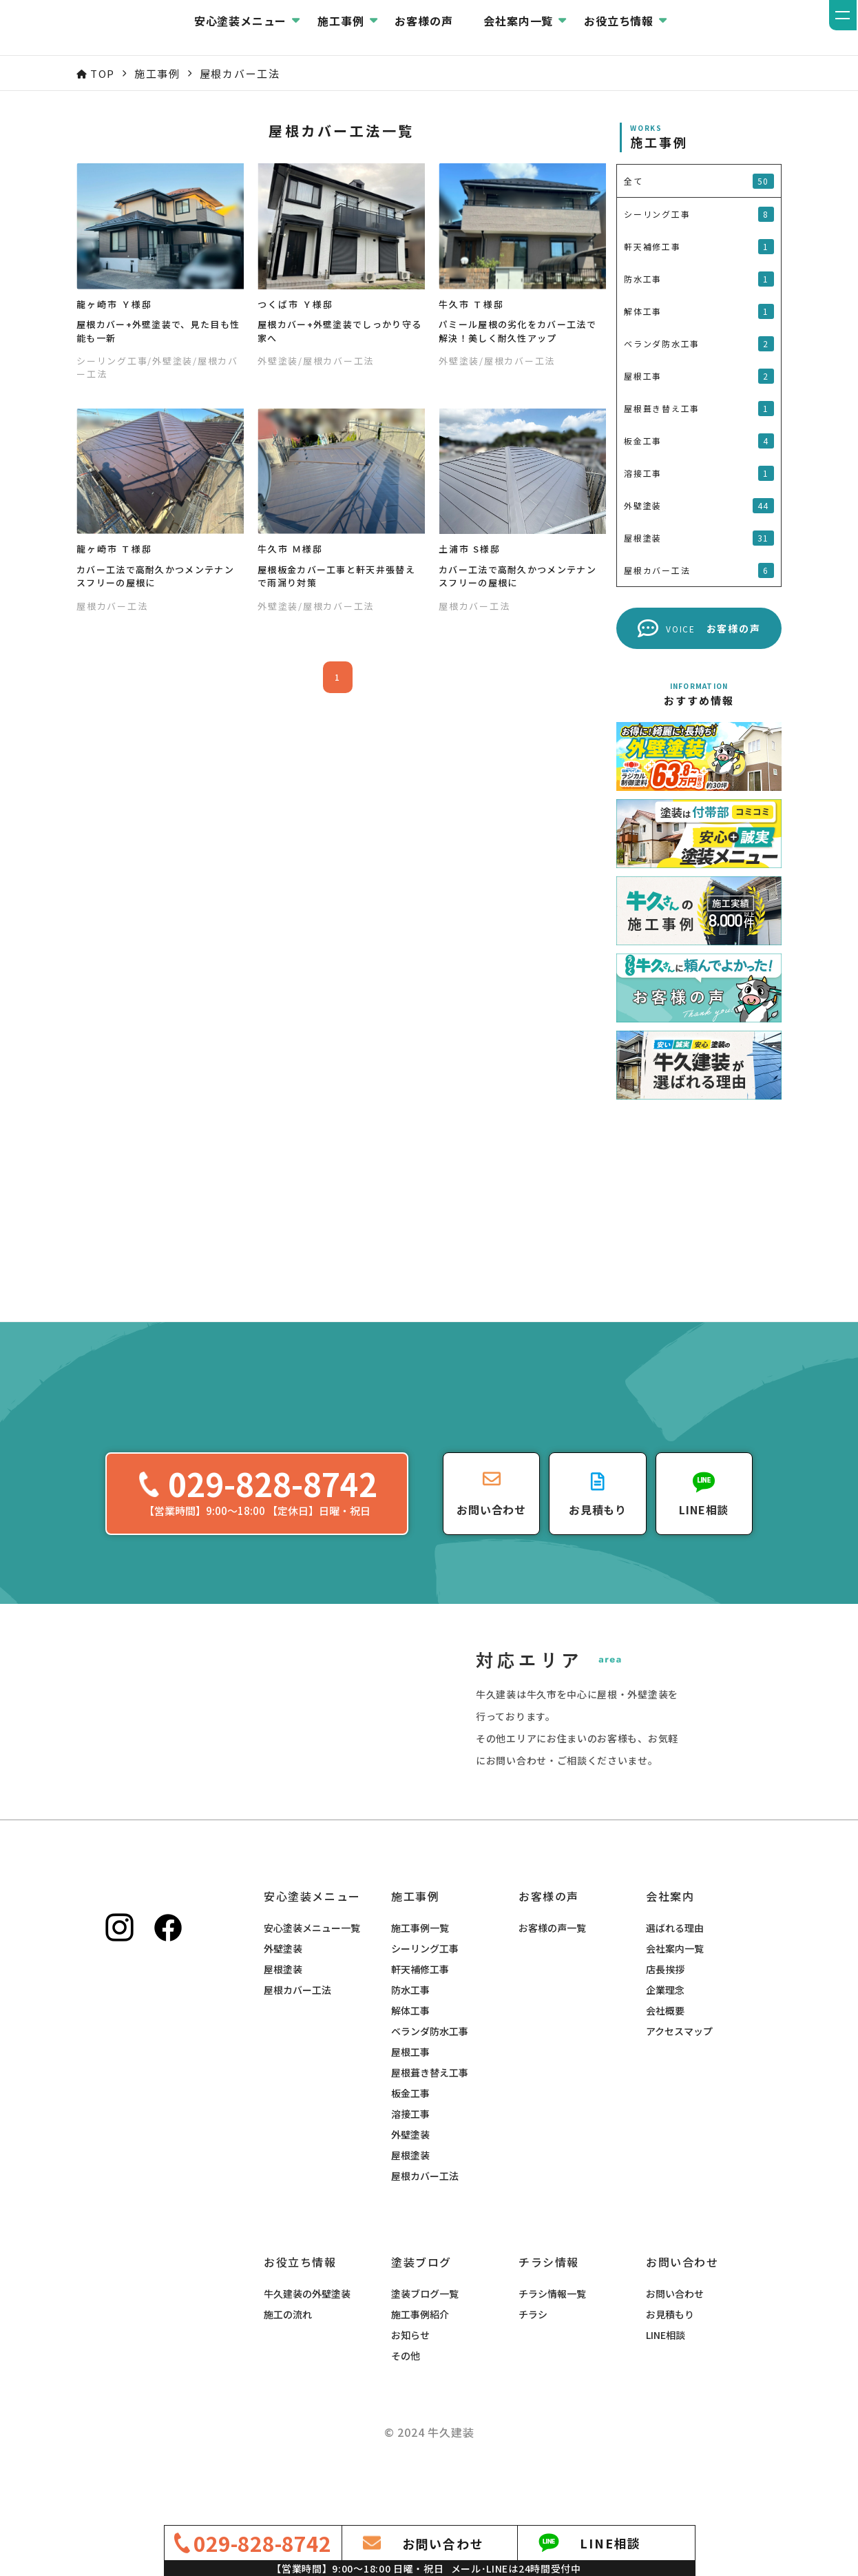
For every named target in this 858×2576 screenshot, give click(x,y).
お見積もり (670, 2351)
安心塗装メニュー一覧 (312, 1964)
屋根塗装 (283, 2005)
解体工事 (410, 2047)
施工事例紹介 (420, 2351)
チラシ (533, 2351)
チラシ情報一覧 (552, 2330)
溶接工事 (410, 2150)
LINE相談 (665, 2371)
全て (699, 181)
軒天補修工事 (420, 2005)
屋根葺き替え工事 (429, 2109)
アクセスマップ (679, 2067)
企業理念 (665, 2026)
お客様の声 (497, 27)
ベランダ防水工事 (429, 2067)
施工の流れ (288, 2351)
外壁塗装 (283, 1985)
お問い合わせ (675, 2330)
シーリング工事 (425, 1985)
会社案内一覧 (675, 1985)
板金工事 (410, 2129)
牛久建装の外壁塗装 (307, 2330)
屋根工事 (410, 2088)
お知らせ (410, 2371)
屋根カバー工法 (297, 2026)
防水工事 (410, 2026)
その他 (405, 2392)
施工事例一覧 (420, 1964)
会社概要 (665, 2047)
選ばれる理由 (675, 1964)
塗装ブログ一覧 (425, 2330)
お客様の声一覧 (552, 1964)
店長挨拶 (665, 2005)
